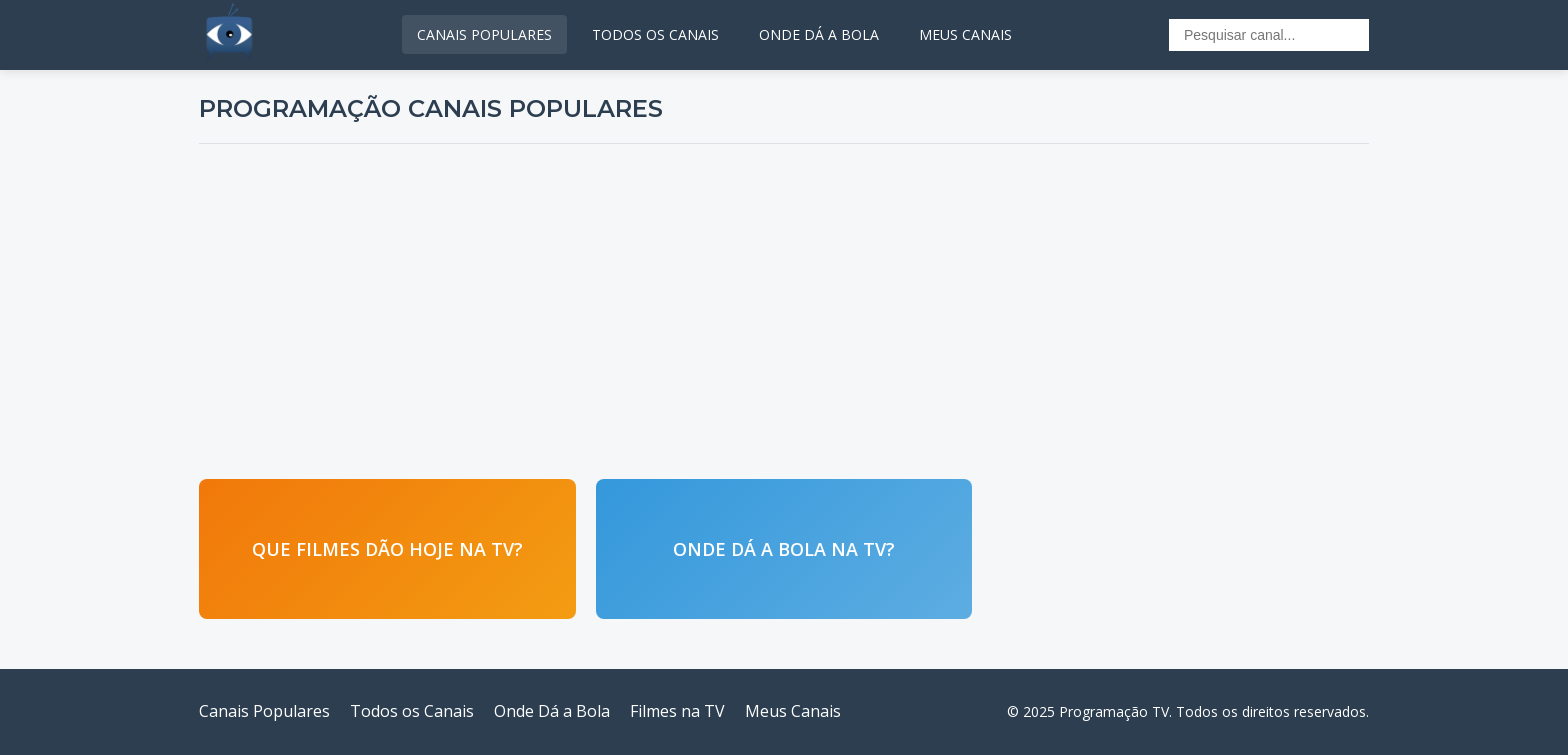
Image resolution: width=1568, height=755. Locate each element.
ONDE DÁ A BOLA (819, 34)
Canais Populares (264, 711)
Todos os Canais (412, 711)
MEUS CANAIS (965, 34)
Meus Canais (793, 711)
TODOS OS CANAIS (655, 34)
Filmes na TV (677, 711)
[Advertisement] (784, 309)
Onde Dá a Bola (552, 711)
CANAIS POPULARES (484, 34)
